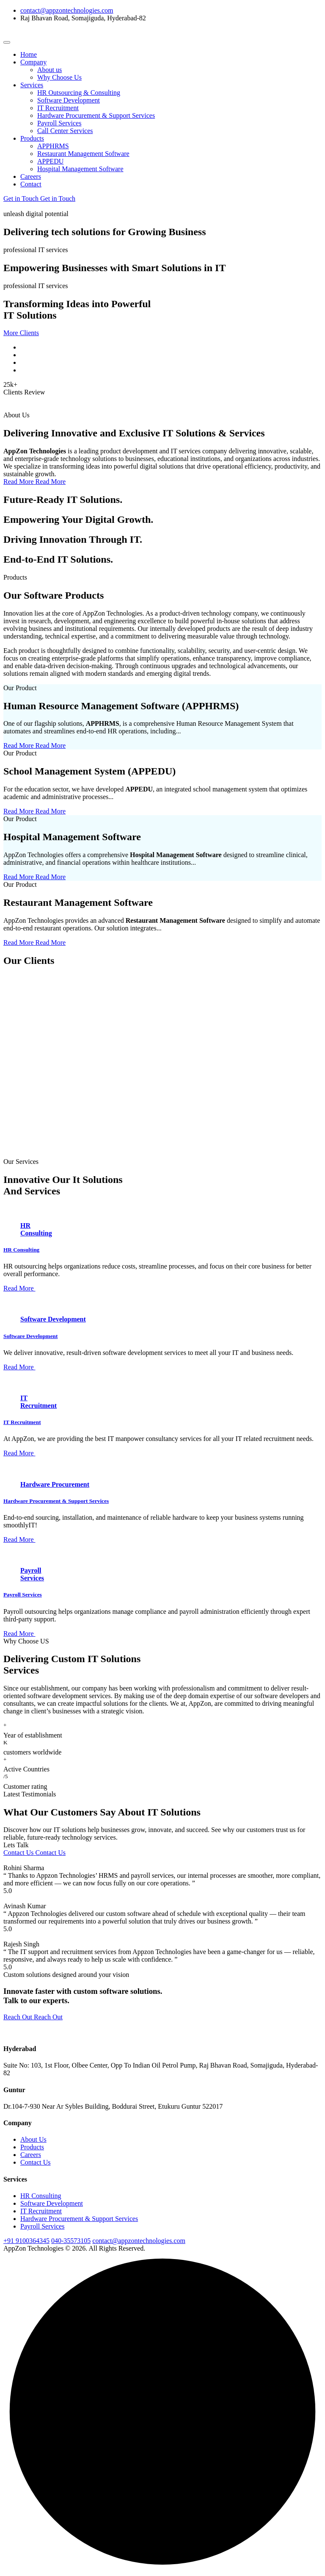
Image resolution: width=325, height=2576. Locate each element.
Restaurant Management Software (83, 153)
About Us (33, 2139)
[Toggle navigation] (6, 42)
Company (33, 62)
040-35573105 (71, 2240)
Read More (19, 1288)
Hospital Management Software (80, 168)
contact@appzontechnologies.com (66, 10)
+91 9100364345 (26, 2240)
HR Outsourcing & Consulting (78, 92)
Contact (30, 184)
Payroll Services (59, 123)
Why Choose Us (59, 77)
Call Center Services (65, 130)
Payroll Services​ (42, 2226)
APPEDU (50, 161)
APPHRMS (53, 146)
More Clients (21, 332)
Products (32, 138)
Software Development (68, 100)
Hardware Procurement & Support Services (96, 115)
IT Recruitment (58, 107)
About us (49, 69)
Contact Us (35, 2162)
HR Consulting (21, 1249)
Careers (30, 176)
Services (31, 85)
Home (28, 54)
